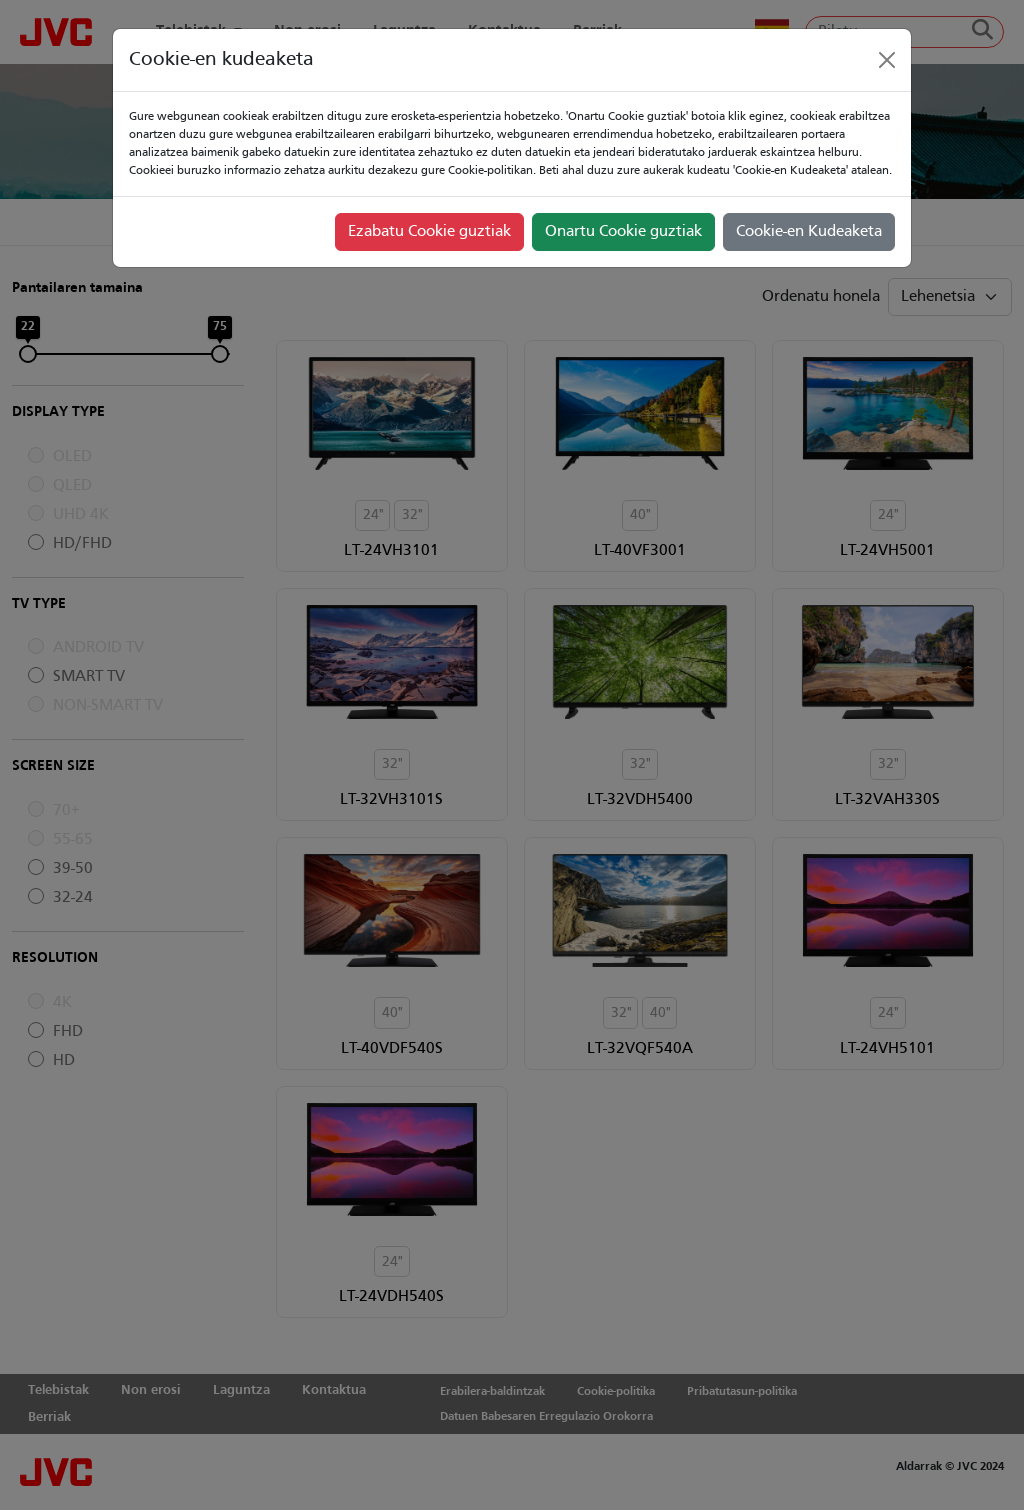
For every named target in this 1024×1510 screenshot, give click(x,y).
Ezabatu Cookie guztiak (429, 232)
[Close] (887, 60)
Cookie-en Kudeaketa (809, 232)
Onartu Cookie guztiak (623, 232)
